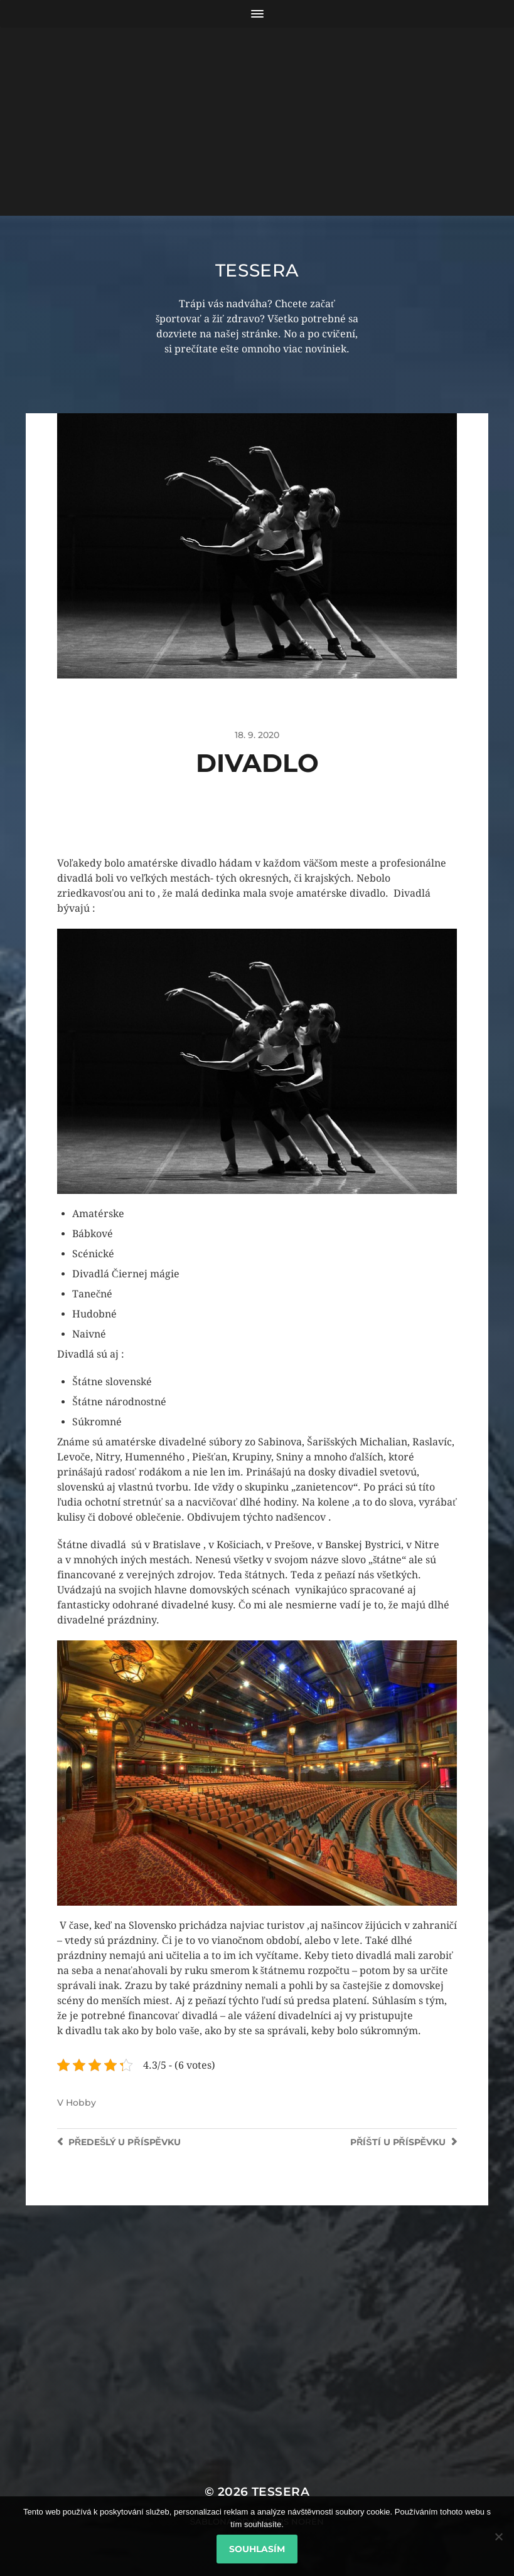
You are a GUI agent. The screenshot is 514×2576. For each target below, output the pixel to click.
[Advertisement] (257, 121)
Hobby (81, 2102)
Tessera (257, 270)
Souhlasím (257, 2549)
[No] (498, 2536)
